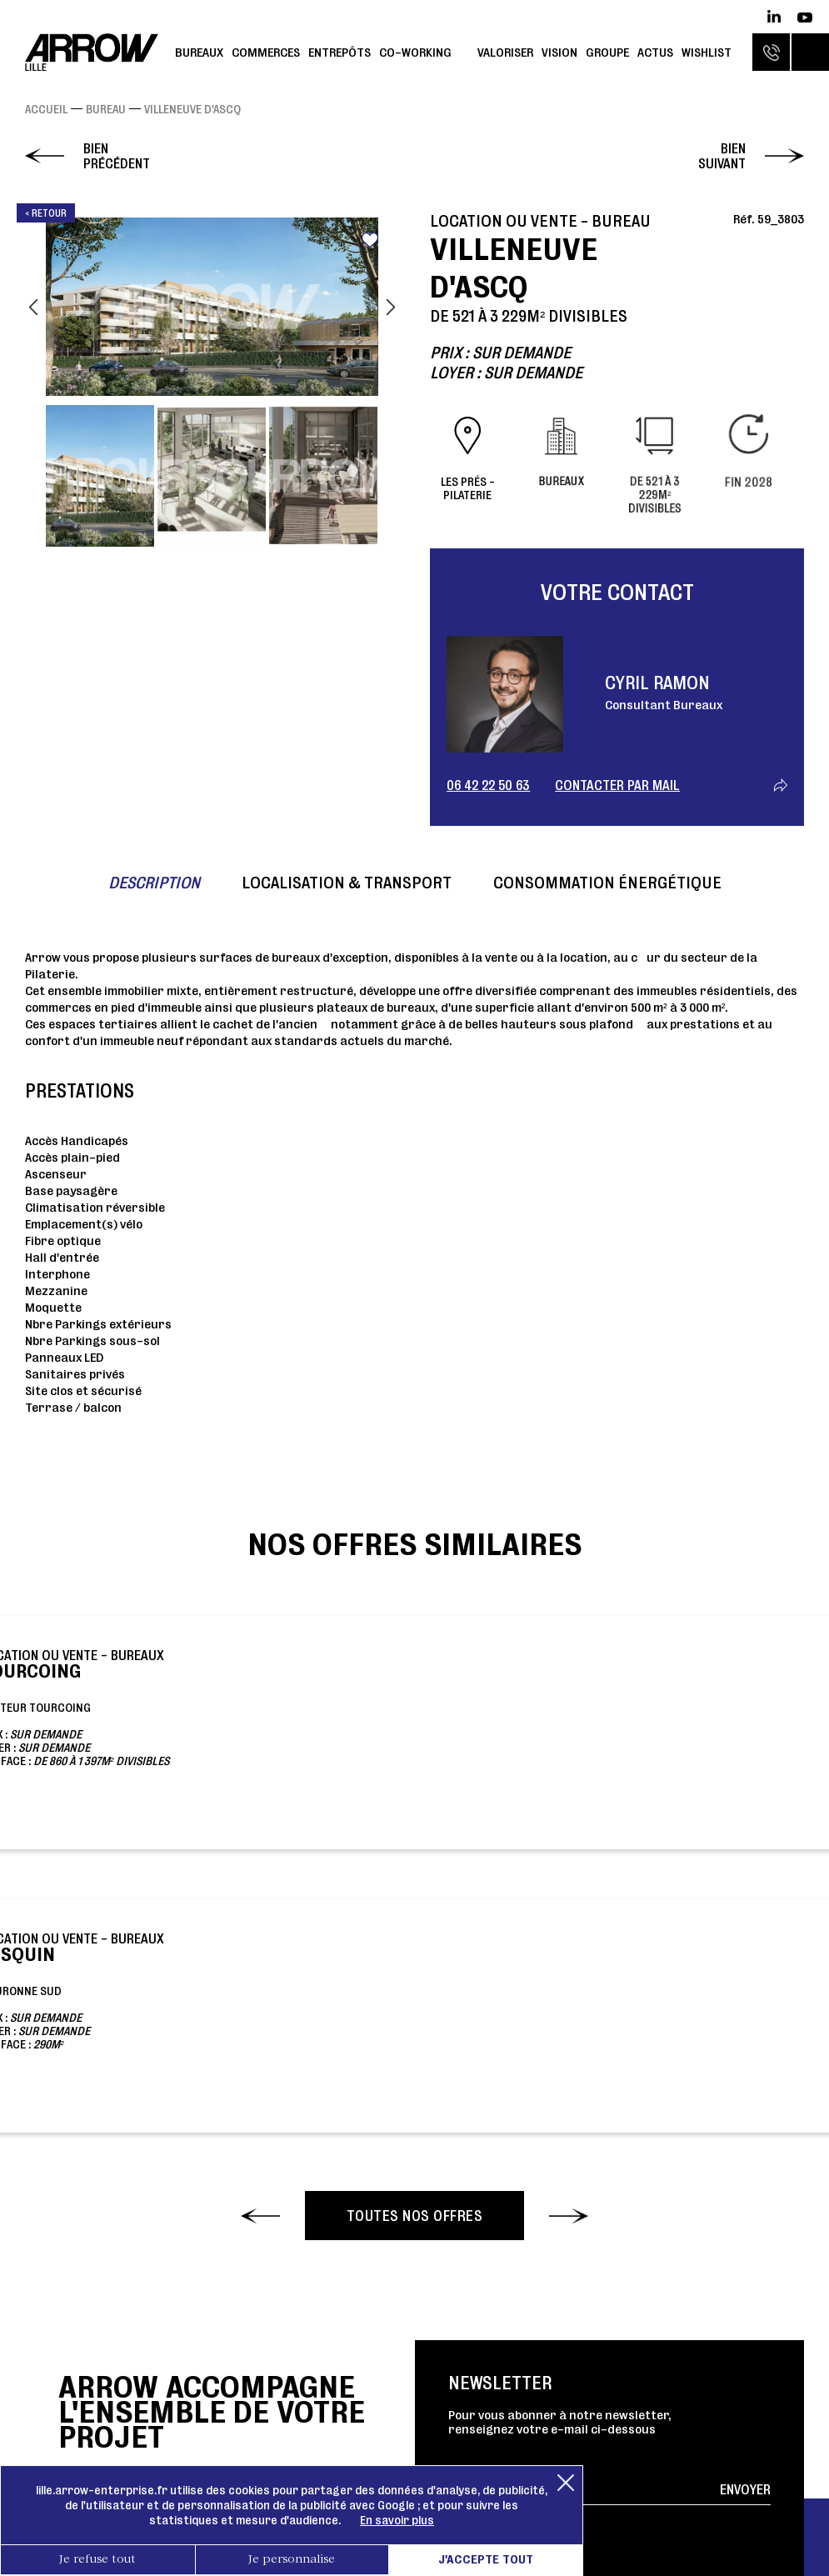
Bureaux (199, 52)
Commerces (266, 52)
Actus (655, 52)
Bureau (106, 109)
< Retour (46, 213)
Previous (33, 306)
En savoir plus (397, 2520)
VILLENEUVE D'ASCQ (192, 109)
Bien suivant (722, 156)
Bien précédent (116, 156)
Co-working (415, 52)
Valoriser (505, 52)
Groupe (607, 52)
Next (390, 306)
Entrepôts (339, 52)
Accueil (46, 109)
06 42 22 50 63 (488, 785)
